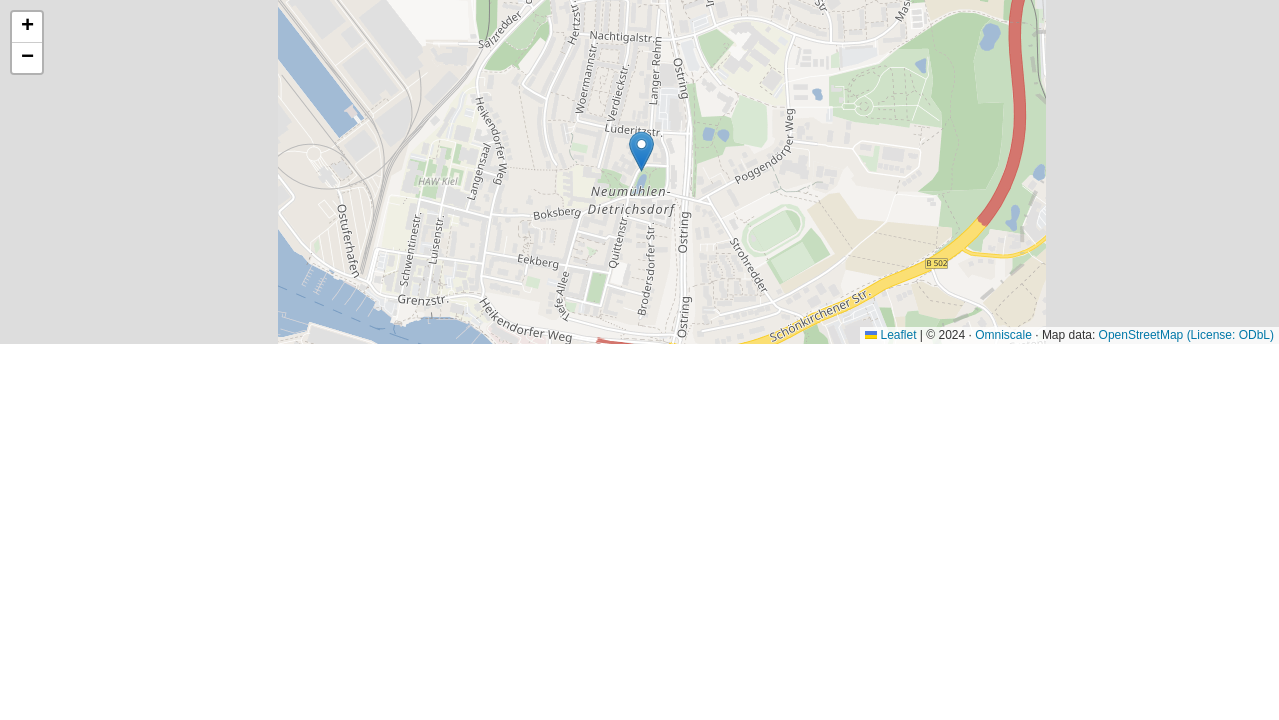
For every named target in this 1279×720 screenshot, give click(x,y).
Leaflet (890, 335)
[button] (641, 151)
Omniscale (1003, 335)
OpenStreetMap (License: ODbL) (1186, 335)
